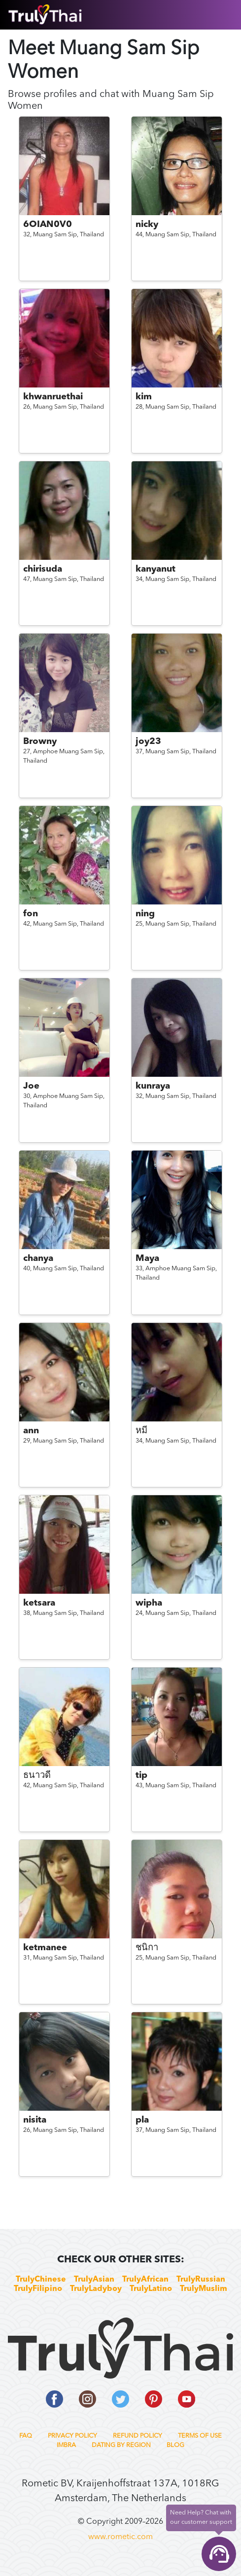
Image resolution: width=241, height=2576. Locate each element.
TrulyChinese (41, 2280)
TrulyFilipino (38, 2289)
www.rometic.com (120, 2537)
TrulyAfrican (145, 2280)
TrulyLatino (151, 2289)
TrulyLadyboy (96, 2289)
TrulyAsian (94, 2280)
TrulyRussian (200, 2280)
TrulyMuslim (203, 2289)
